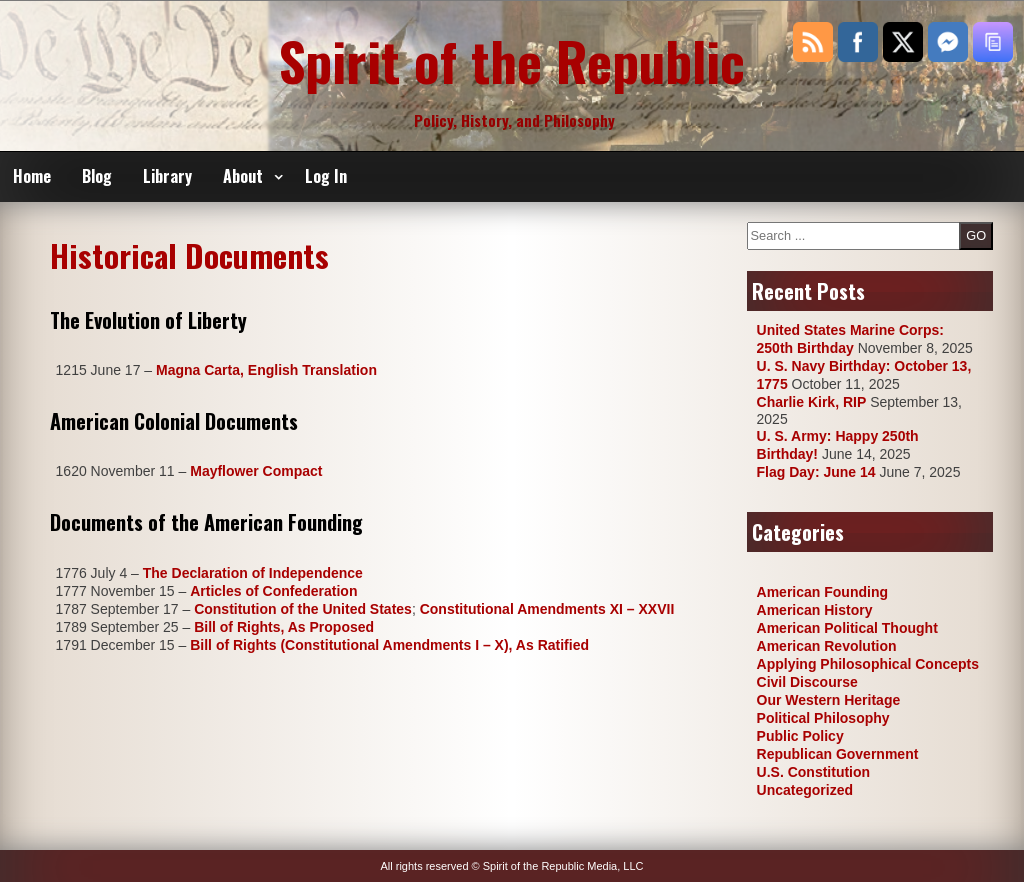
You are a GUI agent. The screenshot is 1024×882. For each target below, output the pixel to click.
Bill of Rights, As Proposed (284, 627)
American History (815, 610)
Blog (97, 176)
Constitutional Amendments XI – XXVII (547, 609)
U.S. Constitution (814, 772)
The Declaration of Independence (253, 573)
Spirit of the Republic (512, 60)
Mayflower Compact (256, 471)
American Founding (822, 592)
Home (32, 176)
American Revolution (827, 646)
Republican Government (838, 754)
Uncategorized (805, 790)
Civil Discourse (807, 682)
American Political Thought (847, 628)
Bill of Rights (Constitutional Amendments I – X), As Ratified (389, 645)
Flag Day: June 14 (816, 472)
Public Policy (800, 736)
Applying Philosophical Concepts (868, 664)
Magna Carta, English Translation (266, 370)
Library (167, 176)
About (243, 176)
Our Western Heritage (829, 700)
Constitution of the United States (303, 609)
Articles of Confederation (273, 591)
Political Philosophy (823, 718)
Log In (326, 176)
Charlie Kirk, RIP (812, 402)
